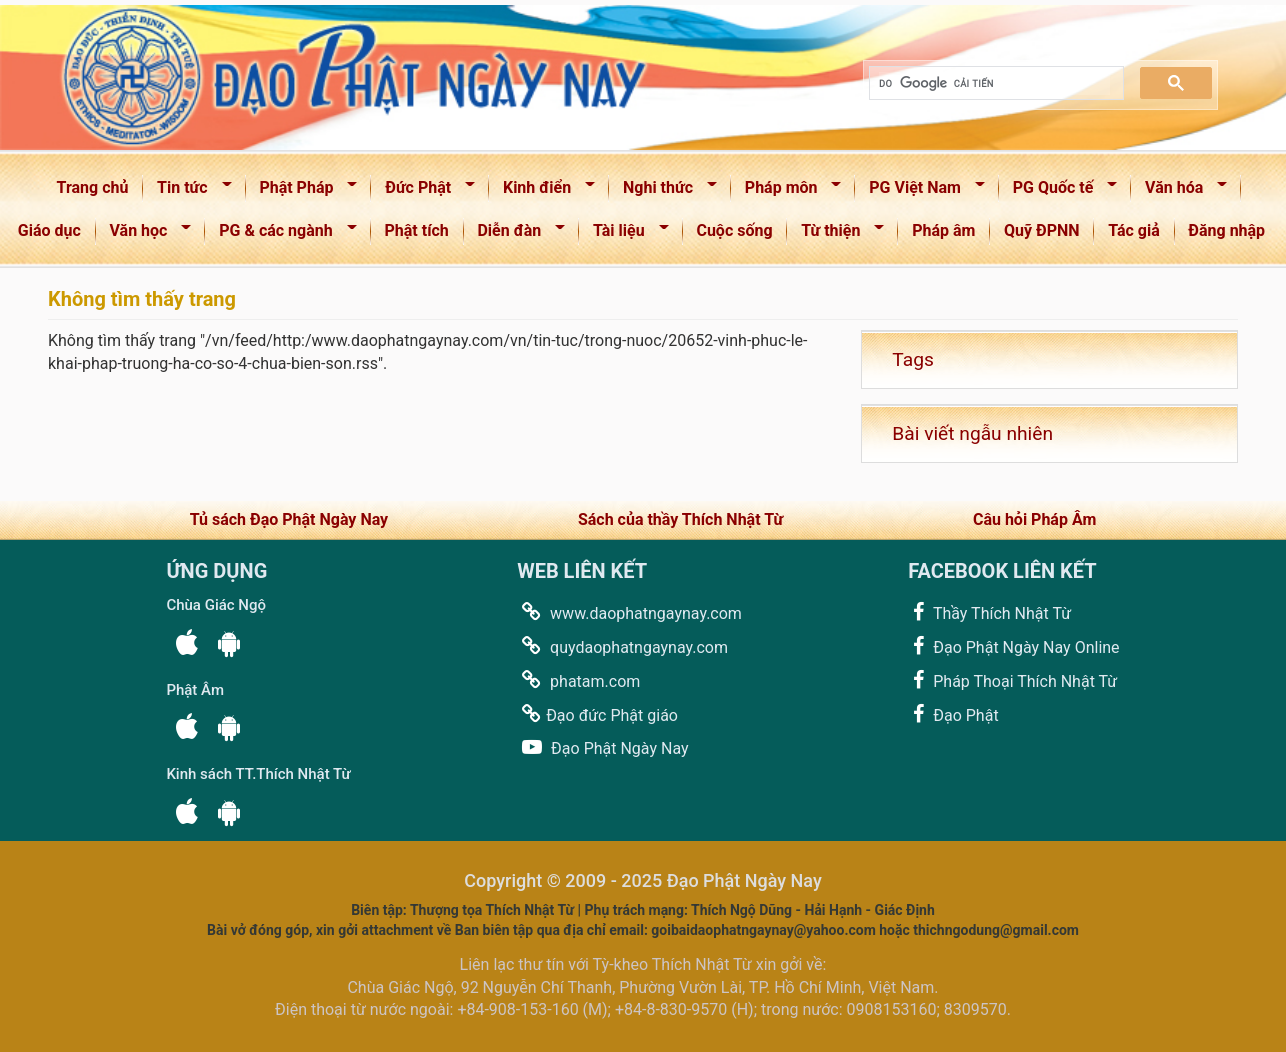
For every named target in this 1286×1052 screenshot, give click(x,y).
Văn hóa (1179, 191)
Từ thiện (836, 234)
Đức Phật (423, 191)
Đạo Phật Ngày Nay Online (1013, 646)
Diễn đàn (515, 234)
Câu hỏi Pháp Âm (1034, 519)
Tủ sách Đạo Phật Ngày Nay (289, 519)
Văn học (144, 234)
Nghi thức (663, 191)
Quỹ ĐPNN (1042, 230)
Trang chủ (93, 187)
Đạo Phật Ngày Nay (602, 747)
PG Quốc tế (1058, 191)
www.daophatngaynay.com (629, 612)
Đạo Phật (953, 714)
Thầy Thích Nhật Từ (989, 612)
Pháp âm (943, 230)
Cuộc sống (734, 230)
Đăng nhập (1226, 230)
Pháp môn (786, 191)
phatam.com (578, 680)
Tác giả (1134, 230)
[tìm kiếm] (994, 83)
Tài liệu (624, 234)
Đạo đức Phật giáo (597, 714)
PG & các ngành (281, 234)
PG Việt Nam (920, 191)
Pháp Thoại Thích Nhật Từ (1012, 680)
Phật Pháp (302, 191)
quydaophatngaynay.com (622, 646)
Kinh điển (542, 191)
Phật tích (417, 230)
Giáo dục (49, 230)
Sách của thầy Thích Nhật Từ (680, 519)
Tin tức (187, 191)
